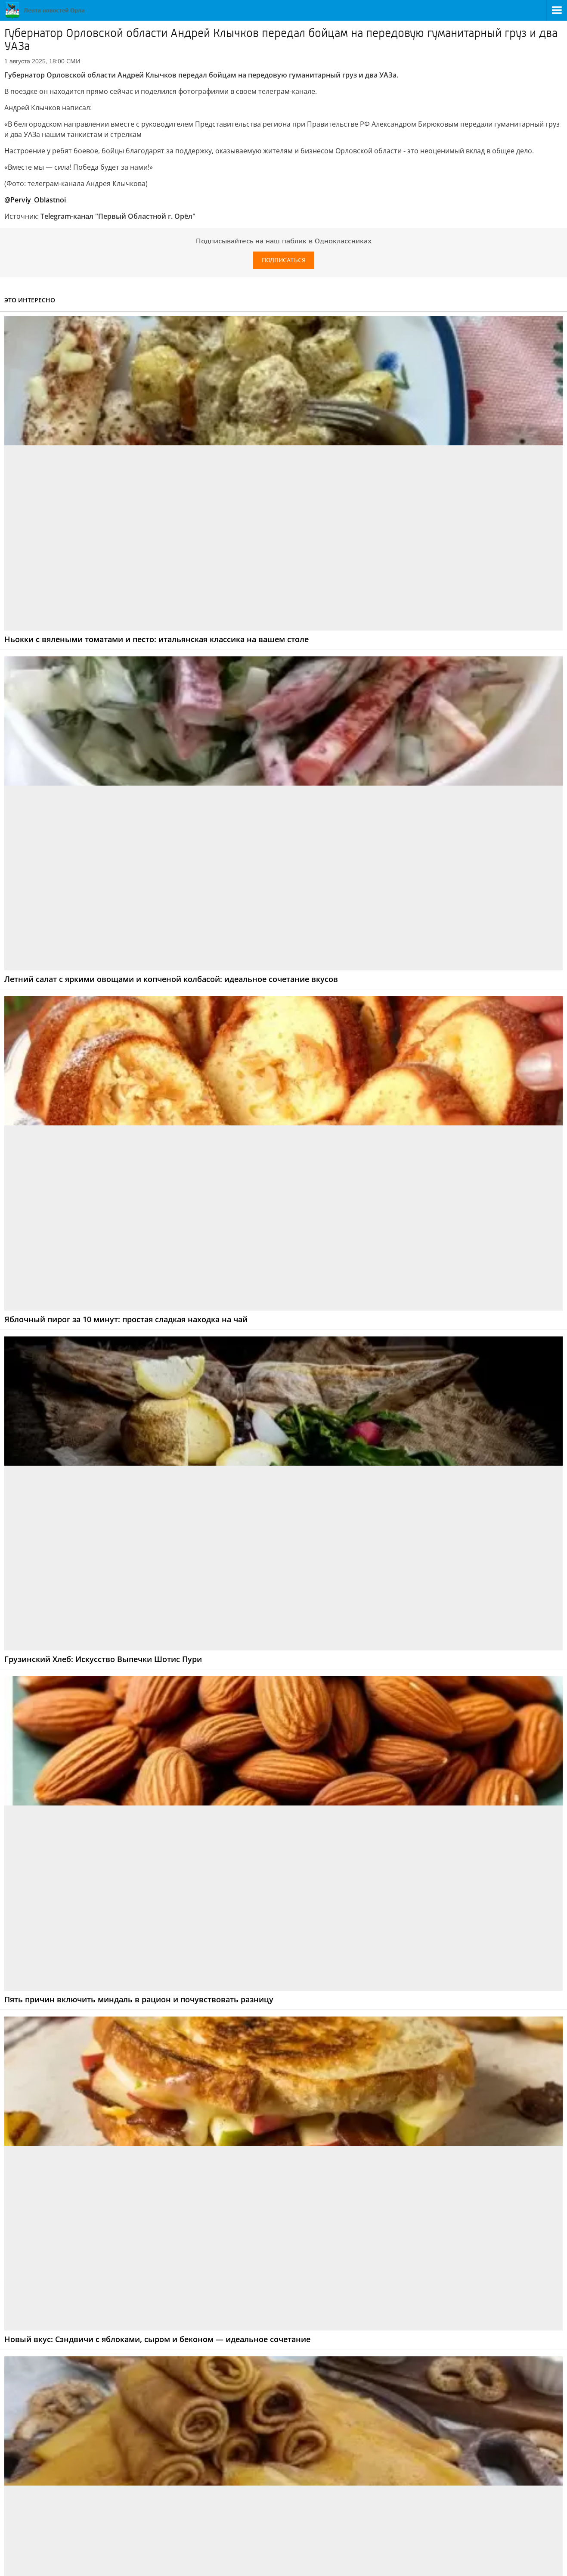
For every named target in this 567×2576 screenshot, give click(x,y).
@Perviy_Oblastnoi (35, 200)
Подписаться (284, 260)
